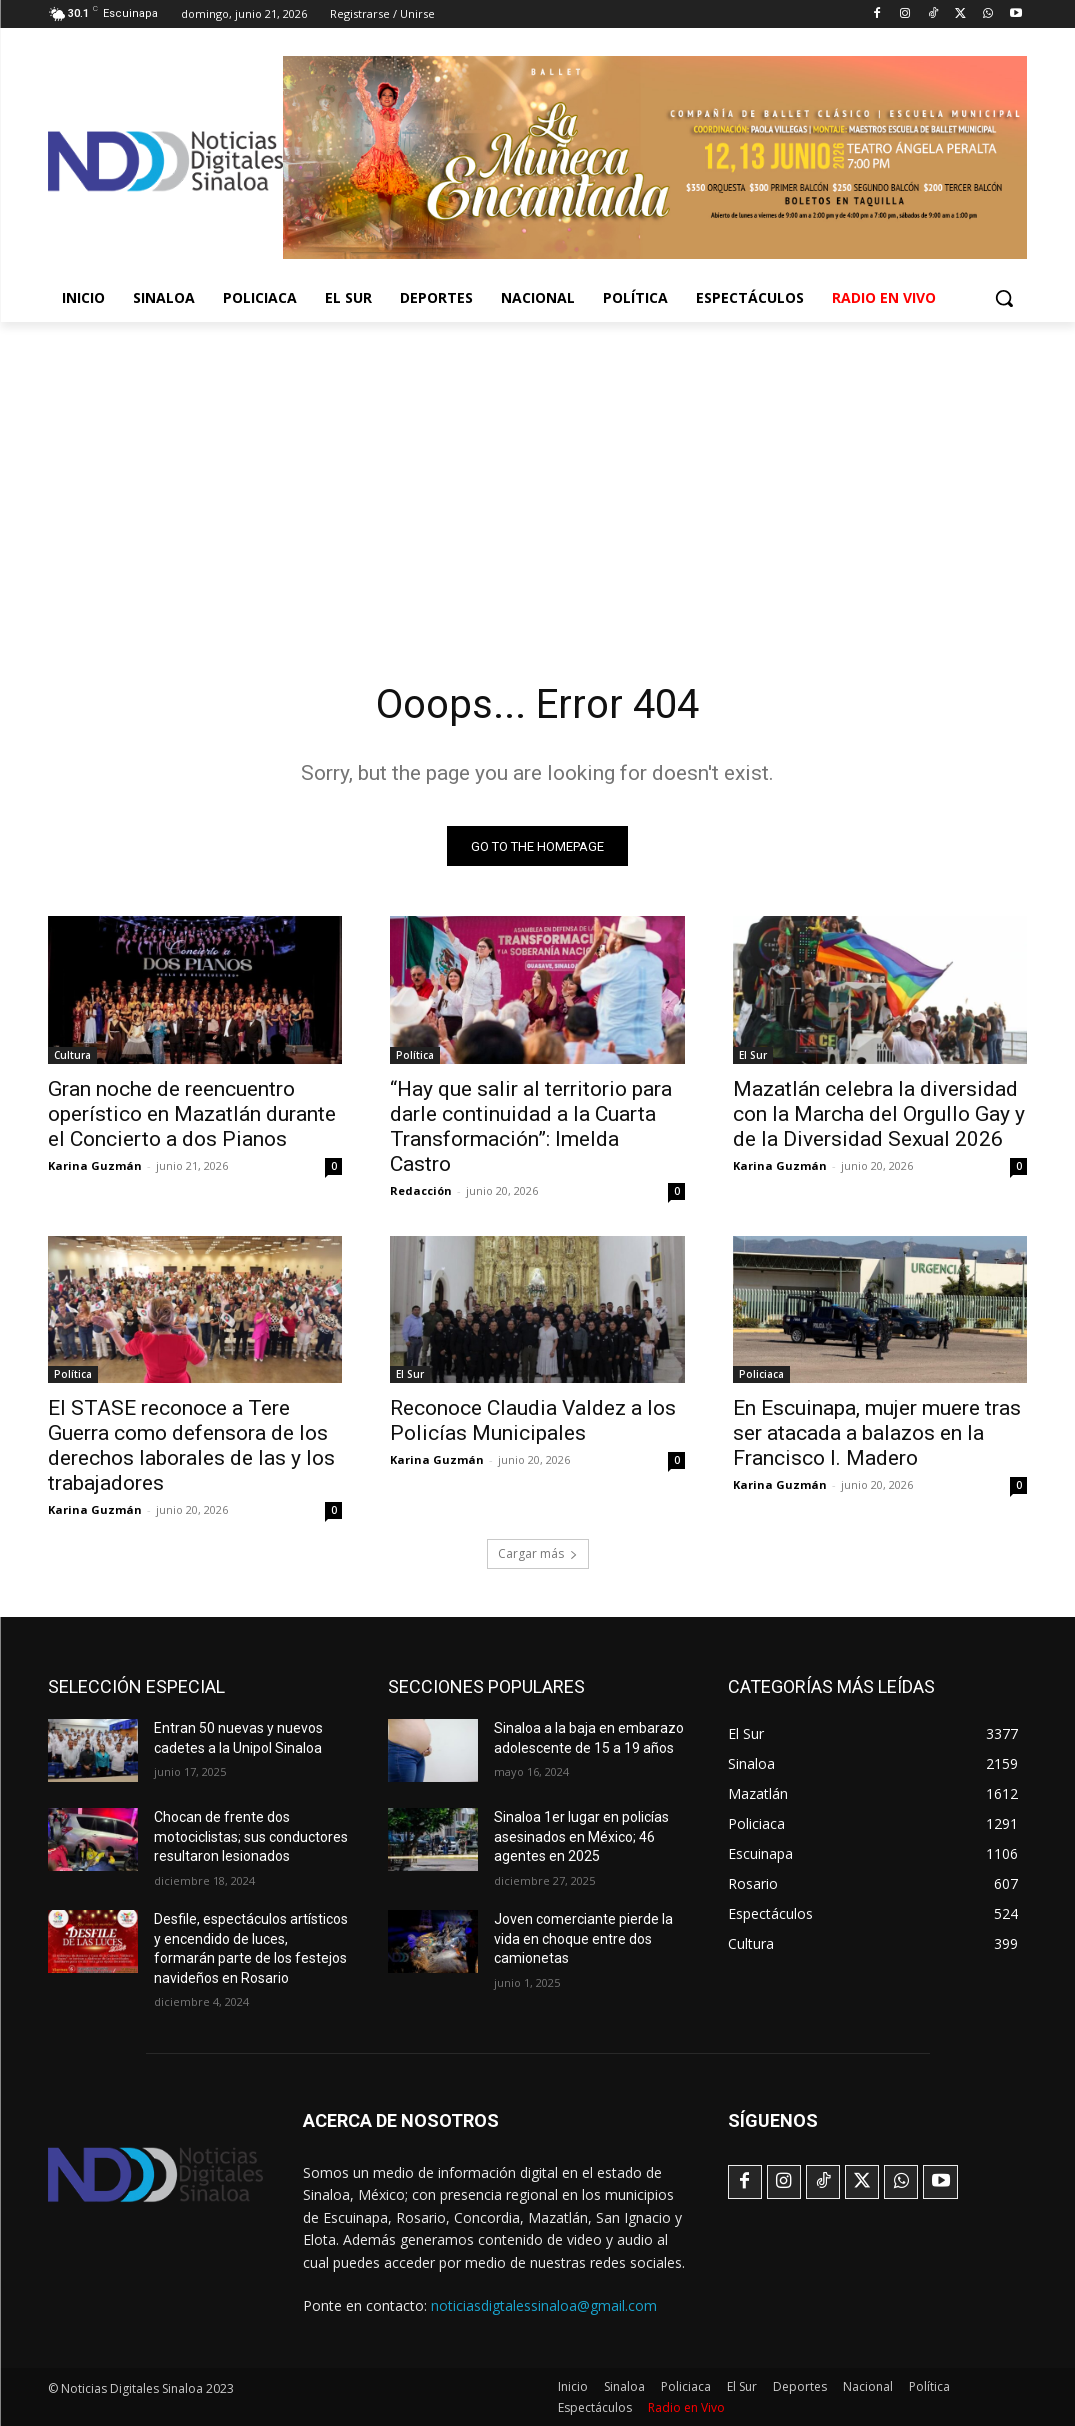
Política (415, 1055)
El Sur (753, 1055)
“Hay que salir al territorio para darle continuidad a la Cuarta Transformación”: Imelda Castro (531, 1126)
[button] (1004, 298)
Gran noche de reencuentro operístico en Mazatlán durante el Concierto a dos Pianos (192, 1114)
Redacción (421, 1190)
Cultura (72, 1055)
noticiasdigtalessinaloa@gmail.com (544, 2305)
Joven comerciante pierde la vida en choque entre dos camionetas (583, 1938)
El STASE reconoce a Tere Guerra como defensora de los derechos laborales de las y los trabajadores (191, 1445)
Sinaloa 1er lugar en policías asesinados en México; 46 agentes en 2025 (581, 1836)
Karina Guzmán (95, 1165)
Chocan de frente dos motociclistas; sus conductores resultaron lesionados (251, 1836)
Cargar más (538, 1553)
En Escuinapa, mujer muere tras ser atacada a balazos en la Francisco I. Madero (877, 1433)
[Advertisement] (537, 472)
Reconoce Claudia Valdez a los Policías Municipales (533, 1420)
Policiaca (761, 1374)
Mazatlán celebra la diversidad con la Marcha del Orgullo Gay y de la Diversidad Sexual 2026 (879, 1114)
